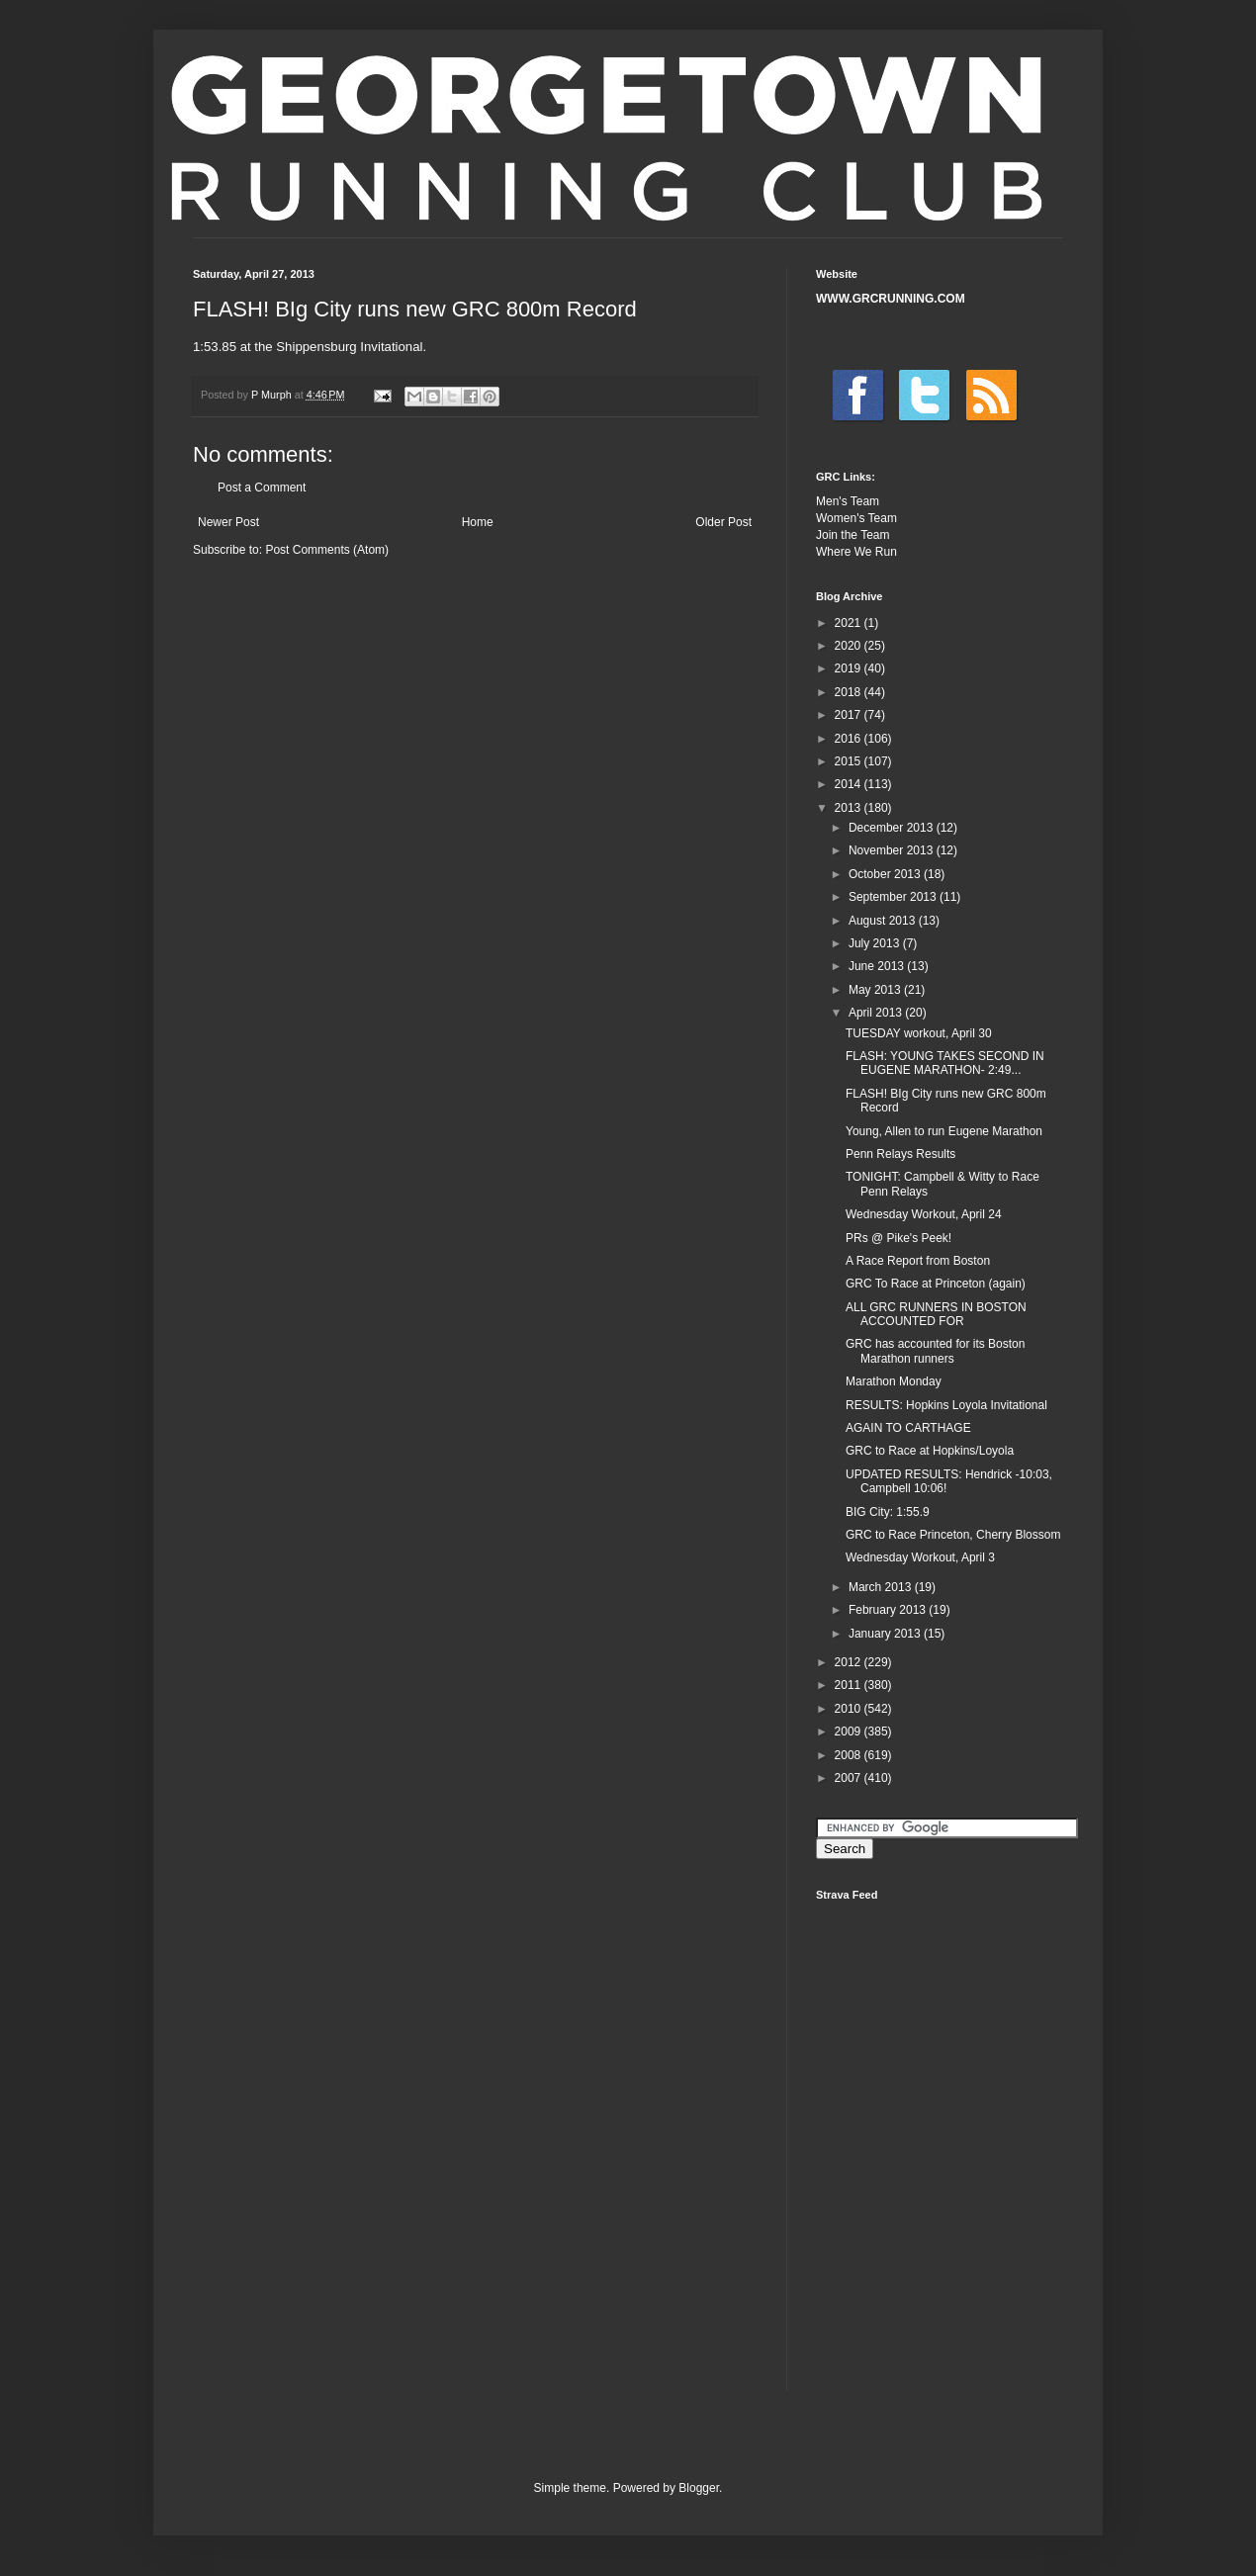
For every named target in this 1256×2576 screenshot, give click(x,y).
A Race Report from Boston (918, 1261)
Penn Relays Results (900, 1154)
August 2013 (884, 921)
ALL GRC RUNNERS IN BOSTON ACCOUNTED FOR (936, 1314)
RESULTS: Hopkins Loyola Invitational (946, 1405)
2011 (849, 1685)
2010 (849, 1709)
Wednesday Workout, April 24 (924, 1214)
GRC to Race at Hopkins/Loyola (930, 1451)
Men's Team (847, 501)
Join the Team (853, 535)
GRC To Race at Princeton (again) (936, 1283)
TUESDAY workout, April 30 (919, 1033)
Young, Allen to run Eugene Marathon (944, 1131)
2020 (849, 646)
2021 (849, 623)
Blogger (698, 2488)
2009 (849, 1731)
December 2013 (893, 828)
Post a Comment (262, 487)
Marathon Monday (894, 1381)
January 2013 (886, 1634)
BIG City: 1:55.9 (888, 1512)
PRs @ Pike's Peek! (898, 1238)
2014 (849, 784)
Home (477, 522)
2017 (849, 715)
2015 (849, 761)
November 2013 (893, 850)
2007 (849, 1778)
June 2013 (878, 966)
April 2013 (877, 1013)
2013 (849, 808)
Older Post (723, 522)
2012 (849, 1662)
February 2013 (889, 1610)
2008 (849, 1755)
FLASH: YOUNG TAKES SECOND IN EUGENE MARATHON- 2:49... (945, 1063)
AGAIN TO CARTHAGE (908, 1428)
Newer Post (228, 522)
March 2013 (882, 1587)
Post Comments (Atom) (327, 550)
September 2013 (894, 897)
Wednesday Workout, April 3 (920, 1557)
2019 (849, 668)
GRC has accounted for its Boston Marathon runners (935, 1351)
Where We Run (856, 552)
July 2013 (876, 943)
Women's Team (856, 518)
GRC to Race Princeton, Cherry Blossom (953, 1535)
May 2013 (876, 990)
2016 (849, 739)
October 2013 (886, 874)
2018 (849, 692)
